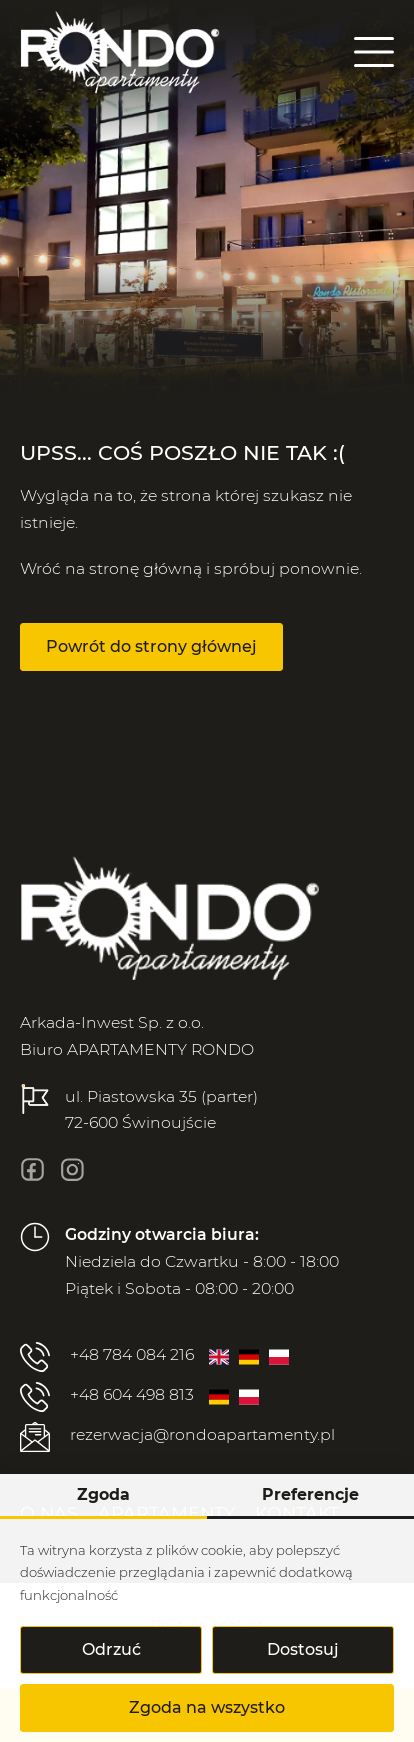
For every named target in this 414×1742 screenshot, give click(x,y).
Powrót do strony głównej (151, 646)
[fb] (32, 1169)
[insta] (72, 1169)
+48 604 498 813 (107, 1397)
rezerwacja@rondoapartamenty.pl (177, 1437)
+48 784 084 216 (107, 1357)
